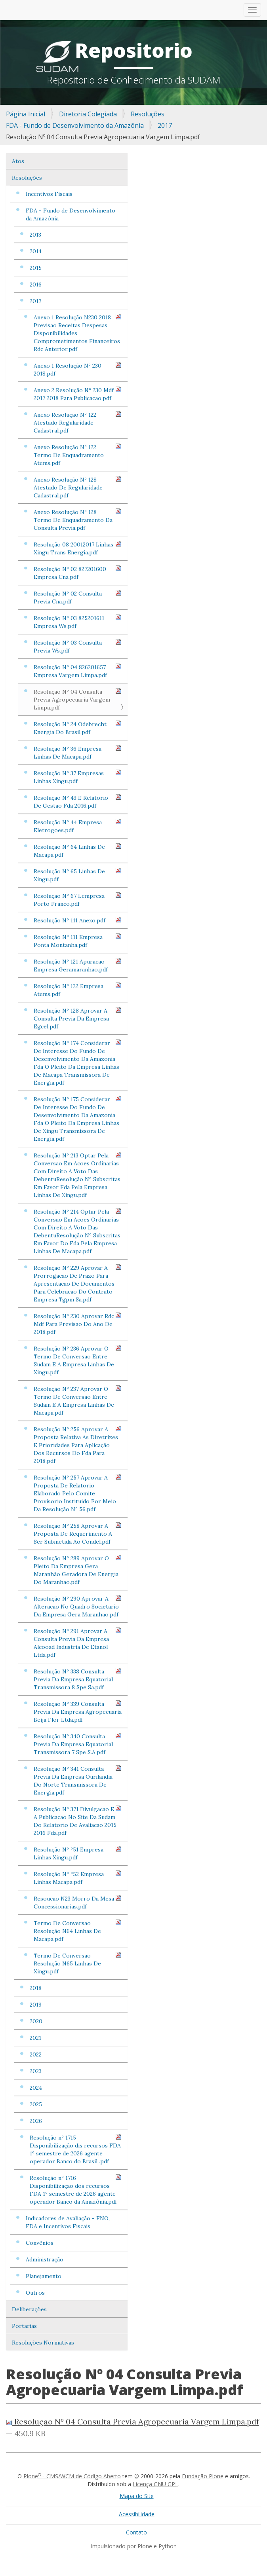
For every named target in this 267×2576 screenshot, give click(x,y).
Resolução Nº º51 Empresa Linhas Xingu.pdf (78, 1853)
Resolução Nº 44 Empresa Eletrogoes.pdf (78, 826)
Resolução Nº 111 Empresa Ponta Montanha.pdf (78, 940)
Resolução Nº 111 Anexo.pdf (78, 920)
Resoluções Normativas (43, 2342)
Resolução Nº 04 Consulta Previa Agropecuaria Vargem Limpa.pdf (78, 699)
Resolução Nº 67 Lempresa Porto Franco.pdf (78, 899)
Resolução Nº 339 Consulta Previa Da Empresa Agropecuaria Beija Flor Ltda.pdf (78, 1711)
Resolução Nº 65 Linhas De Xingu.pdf (78, 875)
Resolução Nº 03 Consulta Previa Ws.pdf (78, 646)
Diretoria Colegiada (88, 114)
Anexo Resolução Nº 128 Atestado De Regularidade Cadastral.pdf (78, 487)
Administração (44, 2259)
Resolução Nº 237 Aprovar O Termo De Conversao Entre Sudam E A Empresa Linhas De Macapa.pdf (78, 1400)
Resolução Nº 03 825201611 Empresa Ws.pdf (78, 622)
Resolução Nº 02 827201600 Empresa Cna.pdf (78, 572)
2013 (35, 234)
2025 (36, 2104)
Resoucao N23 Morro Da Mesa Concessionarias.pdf (78, 1902)
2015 (36, 267)
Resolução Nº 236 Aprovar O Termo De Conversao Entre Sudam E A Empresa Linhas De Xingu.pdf (78, 1360)
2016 (36, 284)
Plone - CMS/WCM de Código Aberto (72, 2476)
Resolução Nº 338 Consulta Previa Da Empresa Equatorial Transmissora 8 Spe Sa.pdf (78, 1679)
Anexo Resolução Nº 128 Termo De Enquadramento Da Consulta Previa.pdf (78, 519)
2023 (36, 2071)
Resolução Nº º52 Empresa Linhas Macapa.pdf (78, 1878)
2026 (36, 2121)
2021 (35, 2037)
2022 (36, 2054)
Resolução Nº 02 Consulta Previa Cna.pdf (78, 597)
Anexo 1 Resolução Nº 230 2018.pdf (78, 369)
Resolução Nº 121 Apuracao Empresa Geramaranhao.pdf (78, 965)
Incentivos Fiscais (49, 193)
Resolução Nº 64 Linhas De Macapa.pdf (78, 850)
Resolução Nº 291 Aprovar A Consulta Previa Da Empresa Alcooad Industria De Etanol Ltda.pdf (78, 1642)
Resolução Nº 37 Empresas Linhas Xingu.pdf (78, 777)
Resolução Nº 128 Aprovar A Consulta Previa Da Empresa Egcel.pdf (78, 1018)
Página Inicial (25, 114)
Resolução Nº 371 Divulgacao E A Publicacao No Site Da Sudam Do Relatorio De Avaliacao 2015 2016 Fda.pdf (78, 1820)
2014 (36, 251)
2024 (36, 2087)
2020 (36, 2021)
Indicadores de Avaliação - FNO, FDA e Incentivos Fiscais (68, 2222)
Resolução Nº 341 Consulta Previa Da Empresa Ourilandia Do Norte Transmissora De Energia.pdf (78, 1780)
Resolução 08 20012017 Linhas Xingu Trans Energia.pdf (78, 548)
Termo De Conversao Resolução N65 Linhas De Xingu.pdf (78, 1963)
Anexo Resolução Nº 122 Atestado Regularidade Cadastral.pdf (78, 422)
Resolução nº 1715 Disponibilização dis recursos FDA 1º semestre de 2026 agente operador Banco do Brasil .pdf (76, 2149)
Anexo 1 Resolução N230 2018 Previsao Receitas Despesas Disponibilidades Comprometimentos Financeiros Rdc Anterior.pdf (78, 333)
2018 (36, 1988)
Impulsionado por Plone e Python (134, 2546)
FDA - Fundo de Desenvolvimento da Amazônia (75, 125)
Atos (18, 161)
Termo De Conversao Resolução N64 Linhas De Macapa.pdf (78, 1930)
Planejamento (43, 2276)
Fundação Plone (202, 2476)
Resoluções (147, 114)
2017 (165, 125)
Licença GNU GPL (155, 2484)
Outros (35, 2292)
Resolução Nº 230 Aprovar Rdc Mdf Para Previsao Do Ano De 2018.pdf (78, 1323)
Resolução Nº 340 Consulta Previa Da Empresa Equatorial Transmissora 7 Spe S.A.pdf (78, 1744)
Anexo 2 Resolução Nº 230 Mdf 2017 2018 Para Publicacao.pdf (78, 394)
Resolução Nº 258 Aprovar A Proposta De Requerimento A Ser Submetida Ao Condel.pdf (78, 1533)
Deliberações (29, 2309)
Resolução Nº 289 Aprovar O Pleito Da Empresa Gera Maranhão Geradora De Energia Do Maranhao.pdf (78, 1570)
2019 (36, 2004)
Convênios (39, 2242)
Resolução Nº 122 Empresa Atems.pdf (78, 990)
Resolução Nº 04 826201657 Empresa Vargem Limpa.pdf (78, 671)
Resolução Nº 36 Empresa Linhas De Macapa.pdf (78, 752)
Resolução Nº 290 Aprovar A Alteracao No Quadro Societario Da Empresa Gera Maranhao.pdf (78, 1606)
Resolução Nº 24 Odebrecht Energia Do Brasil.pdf (78, 728)
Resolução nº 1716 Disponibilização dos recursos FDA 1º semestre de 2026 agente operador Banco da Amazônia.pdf (76, 2189)
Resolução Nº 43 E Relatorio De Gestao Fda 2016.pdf (78, 801)
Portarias (24, 2325)
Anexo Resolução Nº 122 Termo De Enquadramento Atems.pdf (78, 455)
